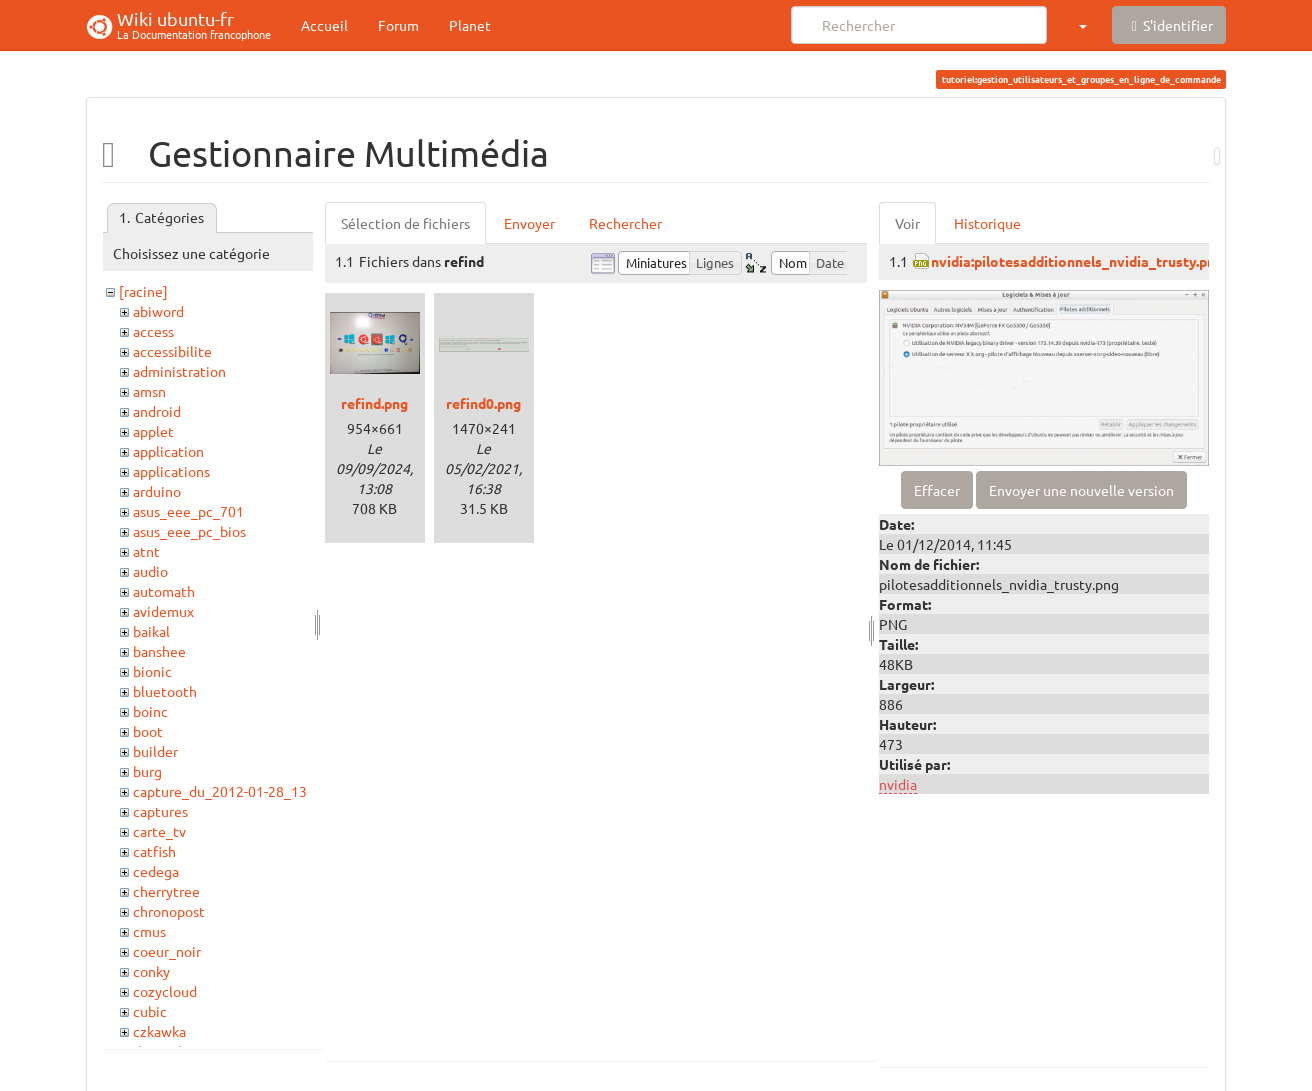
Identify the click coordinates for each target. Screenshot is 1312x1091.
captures (160, 811)
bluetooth (165, 691)
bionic (152, 671)
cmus (149, 931)
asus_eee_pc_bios (189, 531)
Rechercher (625, 223)
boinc (150, 711)
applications (171, 471)
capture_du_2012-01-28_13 (220, 791)
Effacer (937, 490)
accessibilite (172, 351)
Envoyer (529, 223)
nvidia (898, 784)
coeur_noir (167, 951)
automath (164, 591)
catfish (154, 851)
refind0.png (483, 403)
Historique (987, 223)
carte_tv (159, 831)
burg (147, 771)
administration (179, 371)
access (153, 331)
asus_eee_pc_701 (188, 511)
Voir (907, 223)
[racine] (143, 291)
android (157, 411)
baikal (151, 631)
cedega (156, 871)
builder (155, 751)
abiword (158, 311)
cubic (150, 1011)
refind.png (374, 403)
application (168, 451)
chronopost (169, 911)
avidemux (163, 611)
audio (150, 571)
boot (148, 731)
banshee (159, 651)
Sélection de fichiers (405, 223)
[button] (1082, 25)
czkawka (159, 1031)
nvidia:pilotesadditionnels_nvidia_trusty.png (1077, 261)
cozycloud (165, 991)
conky (151, 971)
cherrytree (166, 891)
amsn (149, 391)
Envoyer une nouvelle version (1081, 490)
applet (153, 431)
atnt (146, 551)
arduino (157, 491)
